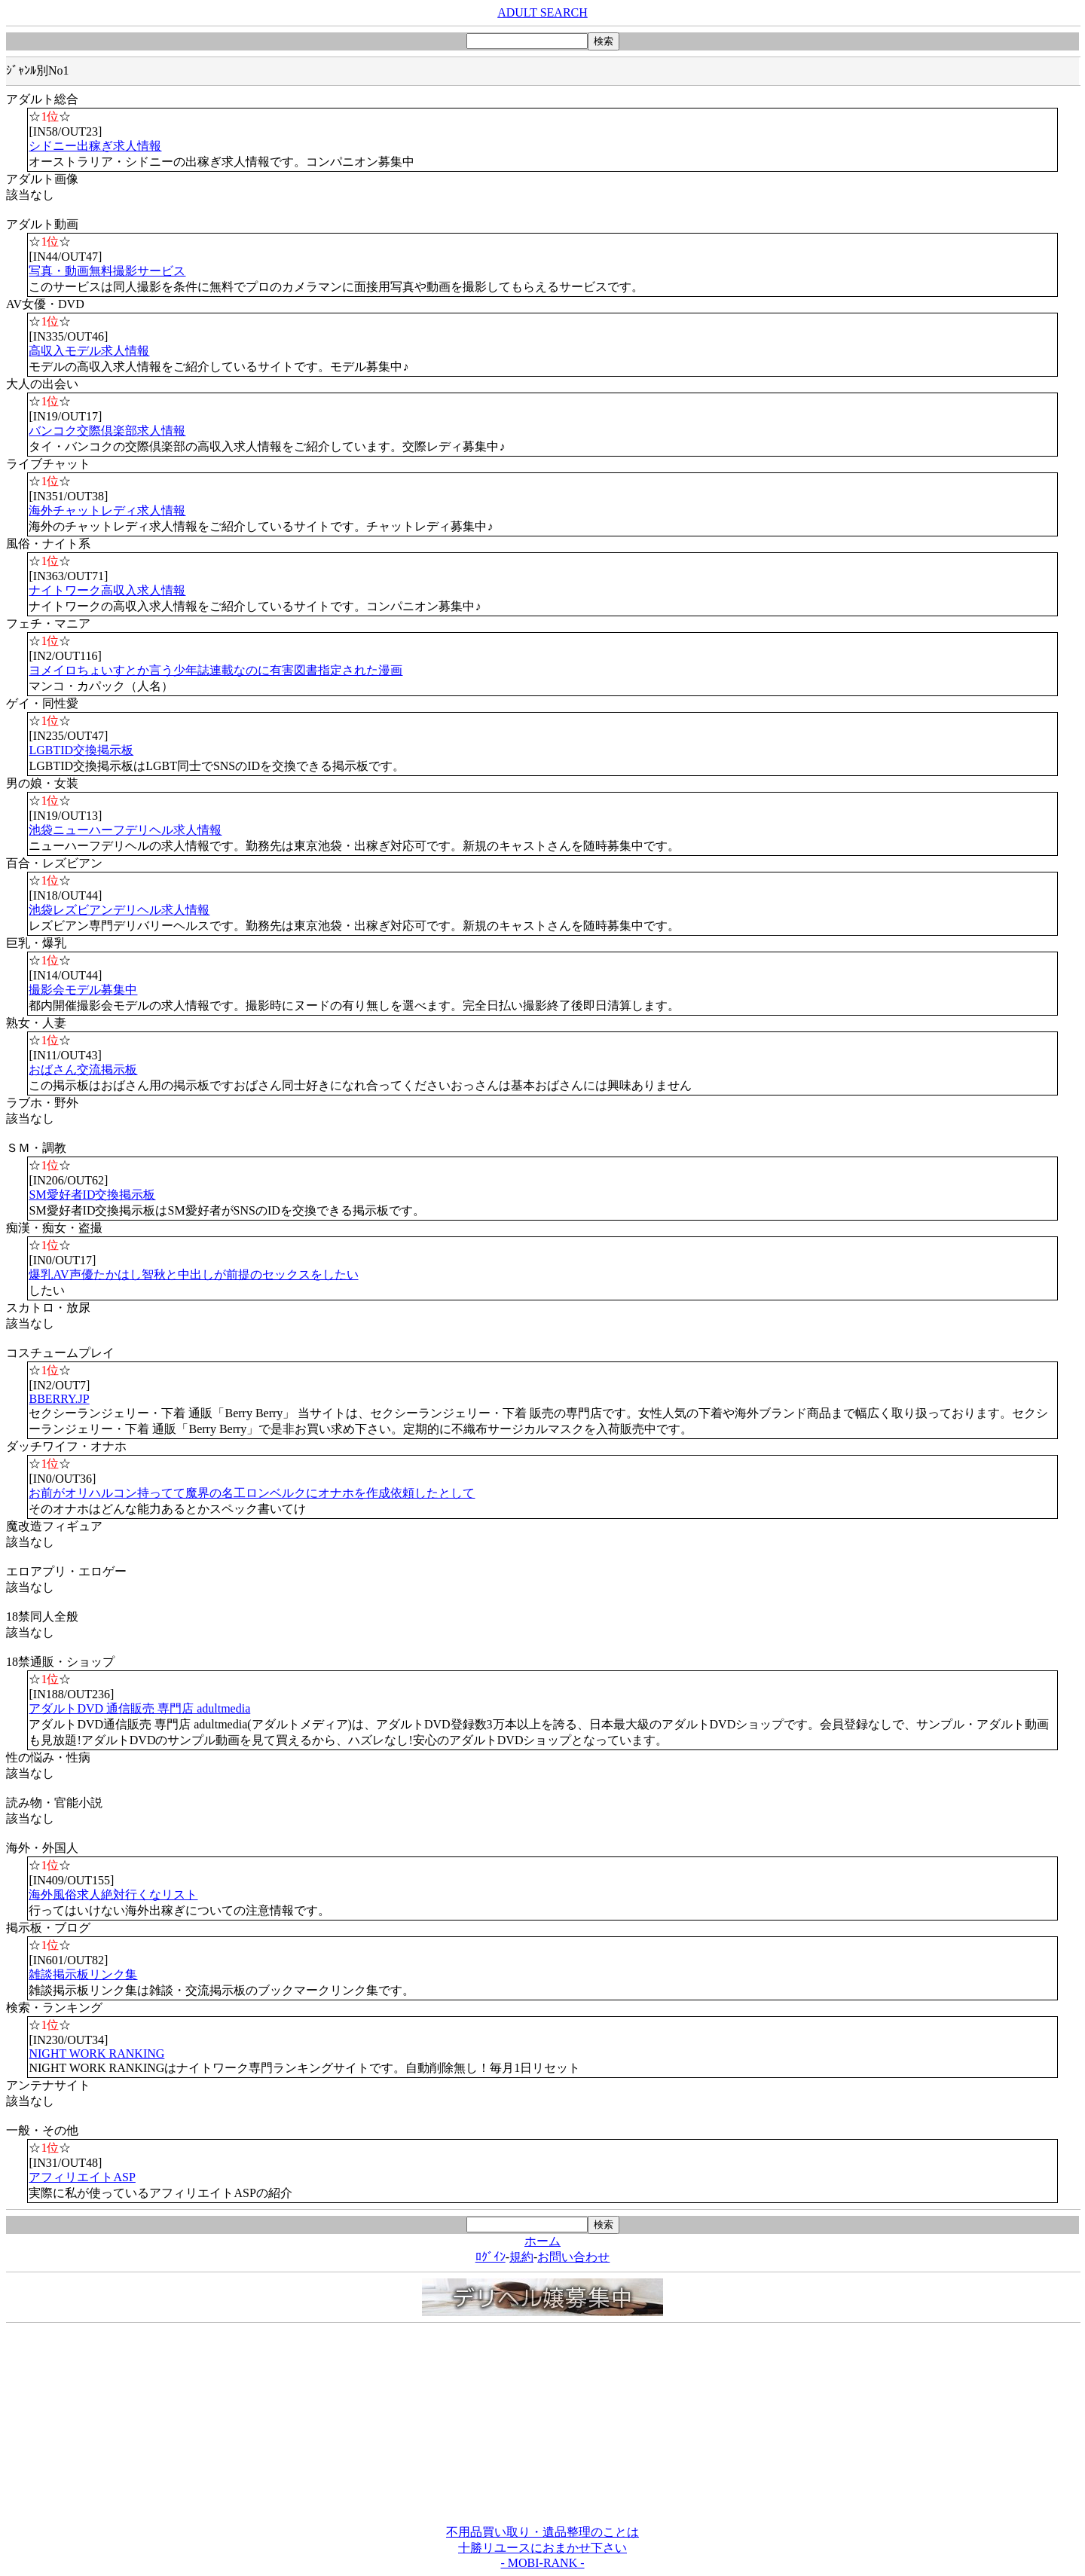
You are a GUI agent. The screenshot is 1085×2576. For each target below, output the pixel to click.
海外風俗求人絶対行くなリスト (113, 1894)
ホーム (542, 2241)
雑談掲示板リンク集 (83, 1974)
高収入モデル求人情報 (89, 350)
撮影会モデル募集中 (83, 989)
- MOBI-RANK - (542, 2562)
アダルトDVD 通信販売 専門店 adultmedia (139, 1708)
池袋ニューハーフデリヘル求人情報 (125, 830)
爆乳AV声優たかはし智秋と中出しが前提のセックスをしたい (193, 1274)
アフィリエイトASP (82, 2177)
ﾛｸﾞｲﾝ (490, 2257)
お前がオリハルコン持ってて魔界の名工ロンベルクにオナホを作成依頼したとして (252, 1493)
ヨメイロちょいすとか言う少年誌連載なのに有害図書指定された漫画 (215, 670)
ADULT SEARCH (542, 12)
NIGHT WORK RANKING (96, 2053)
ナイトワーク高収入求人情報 (107, 590)
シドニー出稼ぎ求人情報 (95, 145)
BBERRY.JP (59, 1398)
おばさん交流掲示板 (83, 1069)
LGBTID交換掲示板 (81, 750)
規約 (521, 2257)
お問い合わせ (573, 2257)
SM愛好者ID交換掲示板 (92, 1194)
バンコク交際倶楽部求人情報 (107, 430)
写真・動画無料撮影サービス (107, 270)
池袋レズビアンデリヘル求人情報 (119, 909)
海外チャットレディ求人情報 (107, 510)
